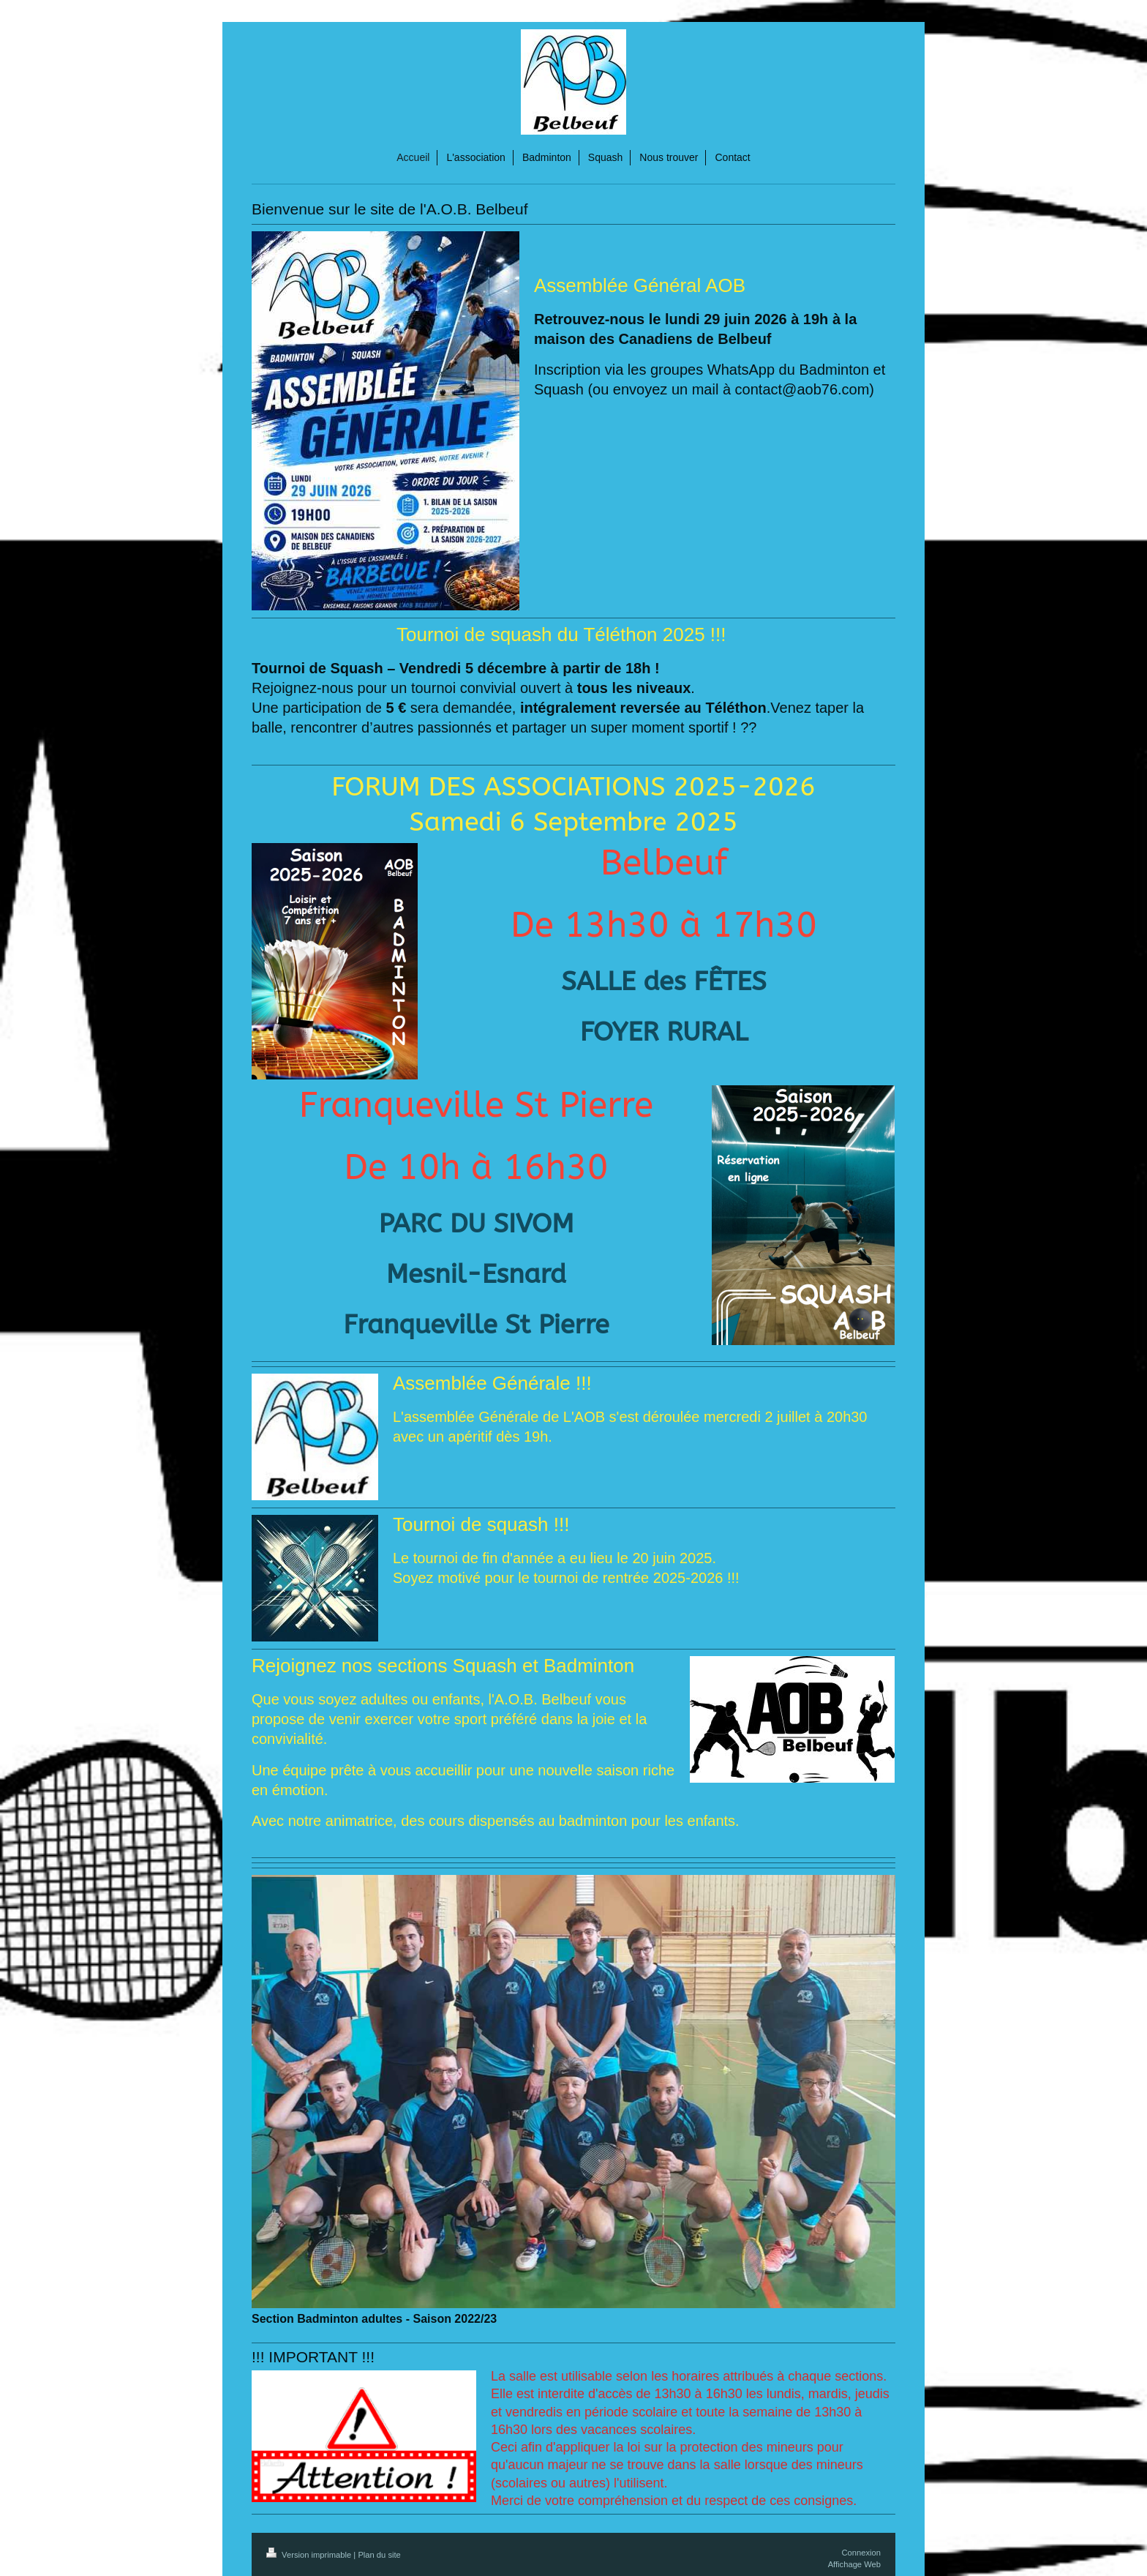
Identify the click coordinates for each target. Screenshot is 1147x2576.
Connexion (861, 2552)
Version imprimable (309, 2554)
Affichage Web (854, 2564)
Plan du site (379, 2554)
